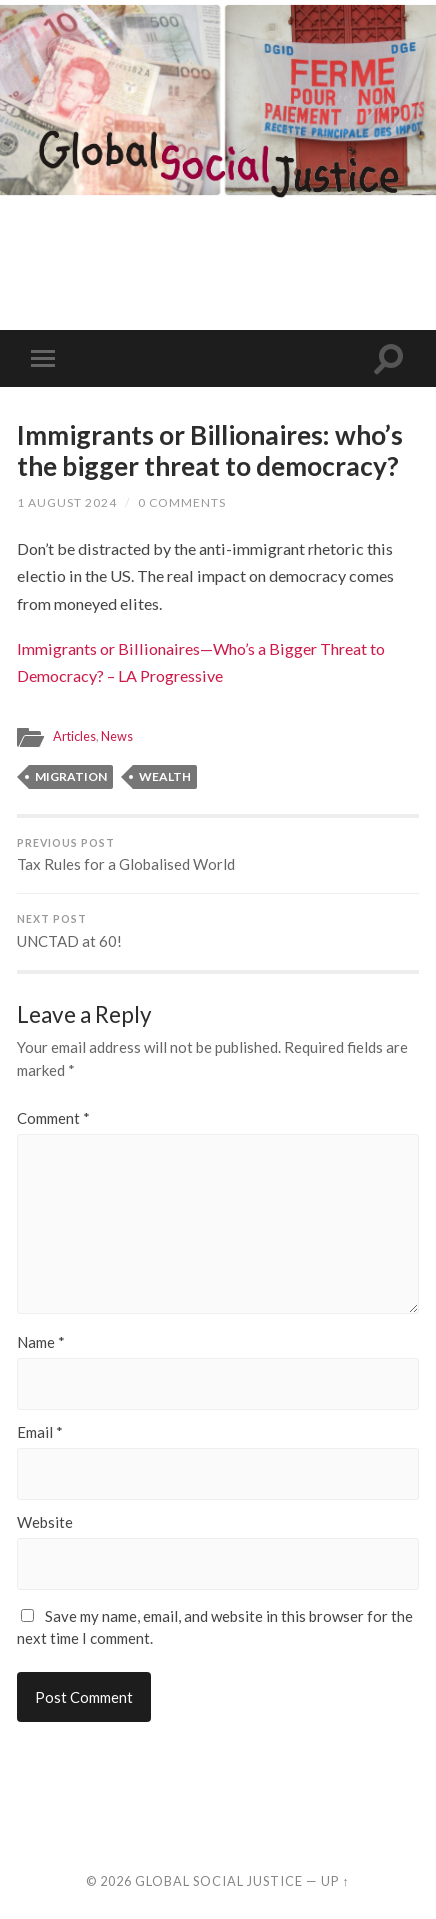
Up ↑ (335, 1881)
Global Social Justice (219, 1881)
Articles (74, 736)
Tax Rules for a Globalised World (217, 855)
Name (41, 1342)
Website (45, 1522)
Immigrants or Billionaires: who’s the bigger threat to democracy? (210, 451)
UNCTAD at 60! (217, 931)
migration (71, 776)
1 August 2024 (67, 502)
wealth (165, 776)
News (117, 736)
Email (40, 1432)
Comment (53, 1118)
